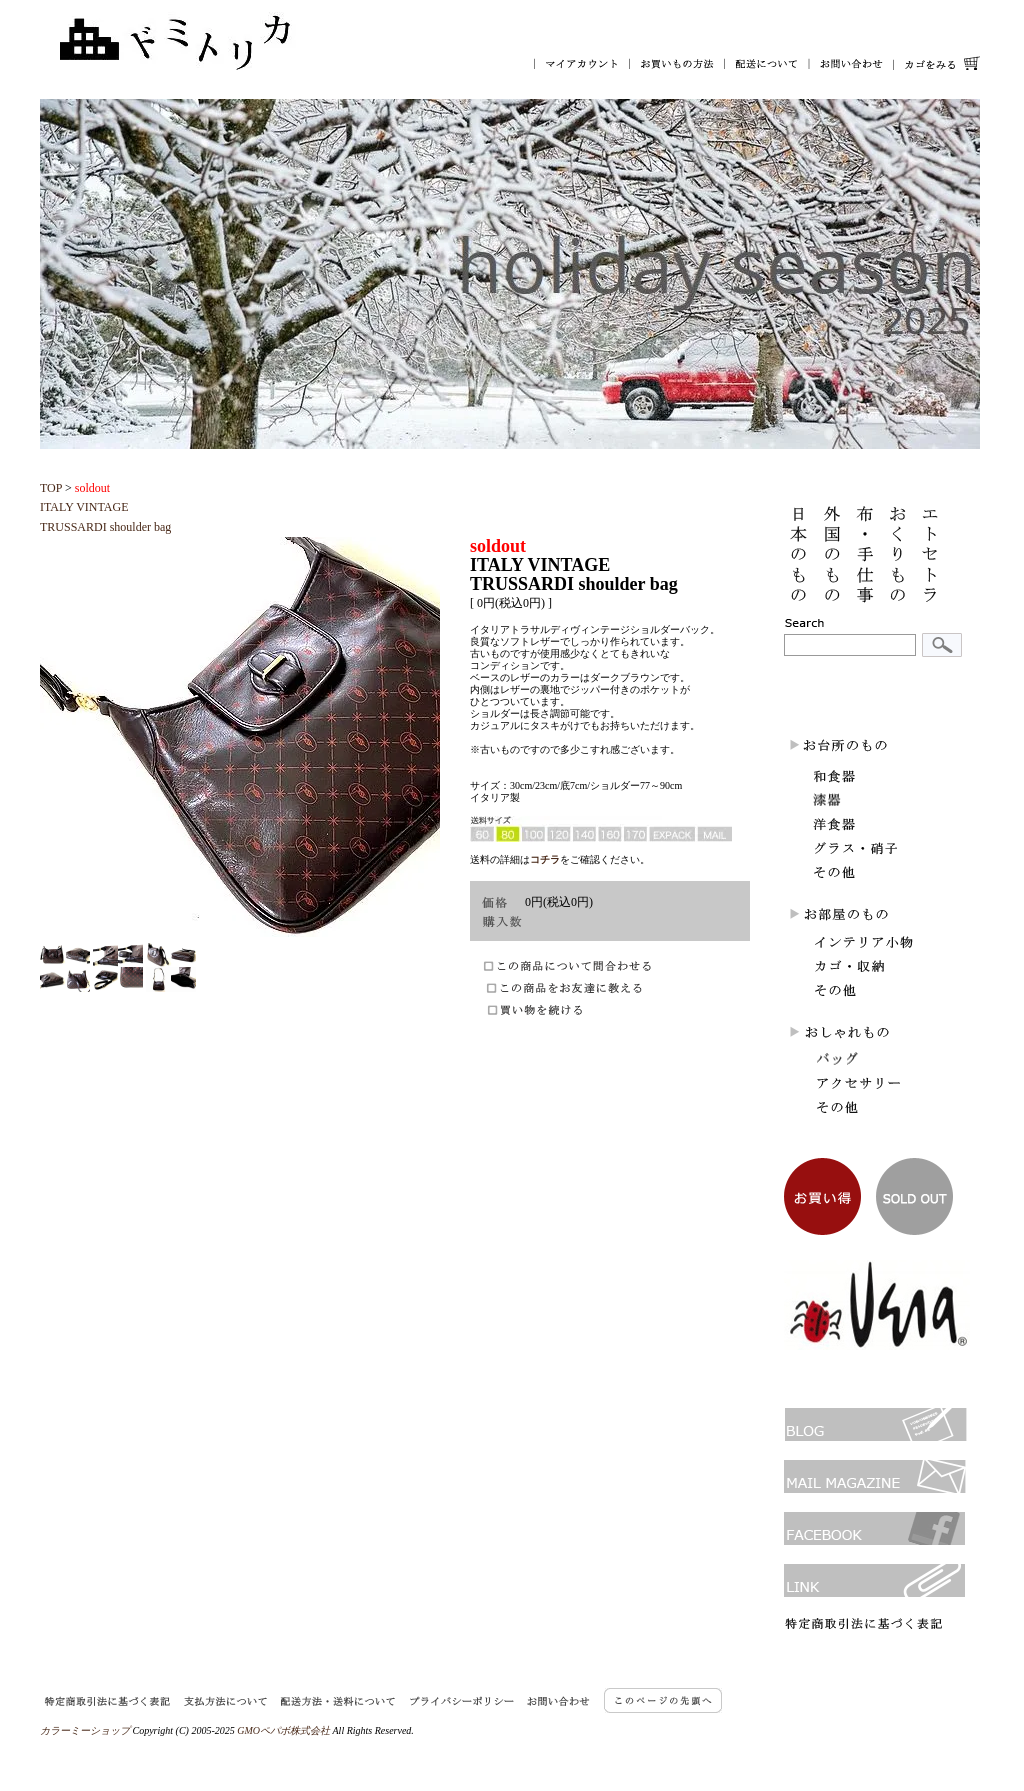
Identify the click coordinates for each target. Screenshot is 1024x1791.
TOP (51, 488)
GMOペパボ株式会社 (283, 1730)
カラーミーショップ (85, 1730)
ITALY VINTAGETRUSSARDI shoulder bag (105, 507)
